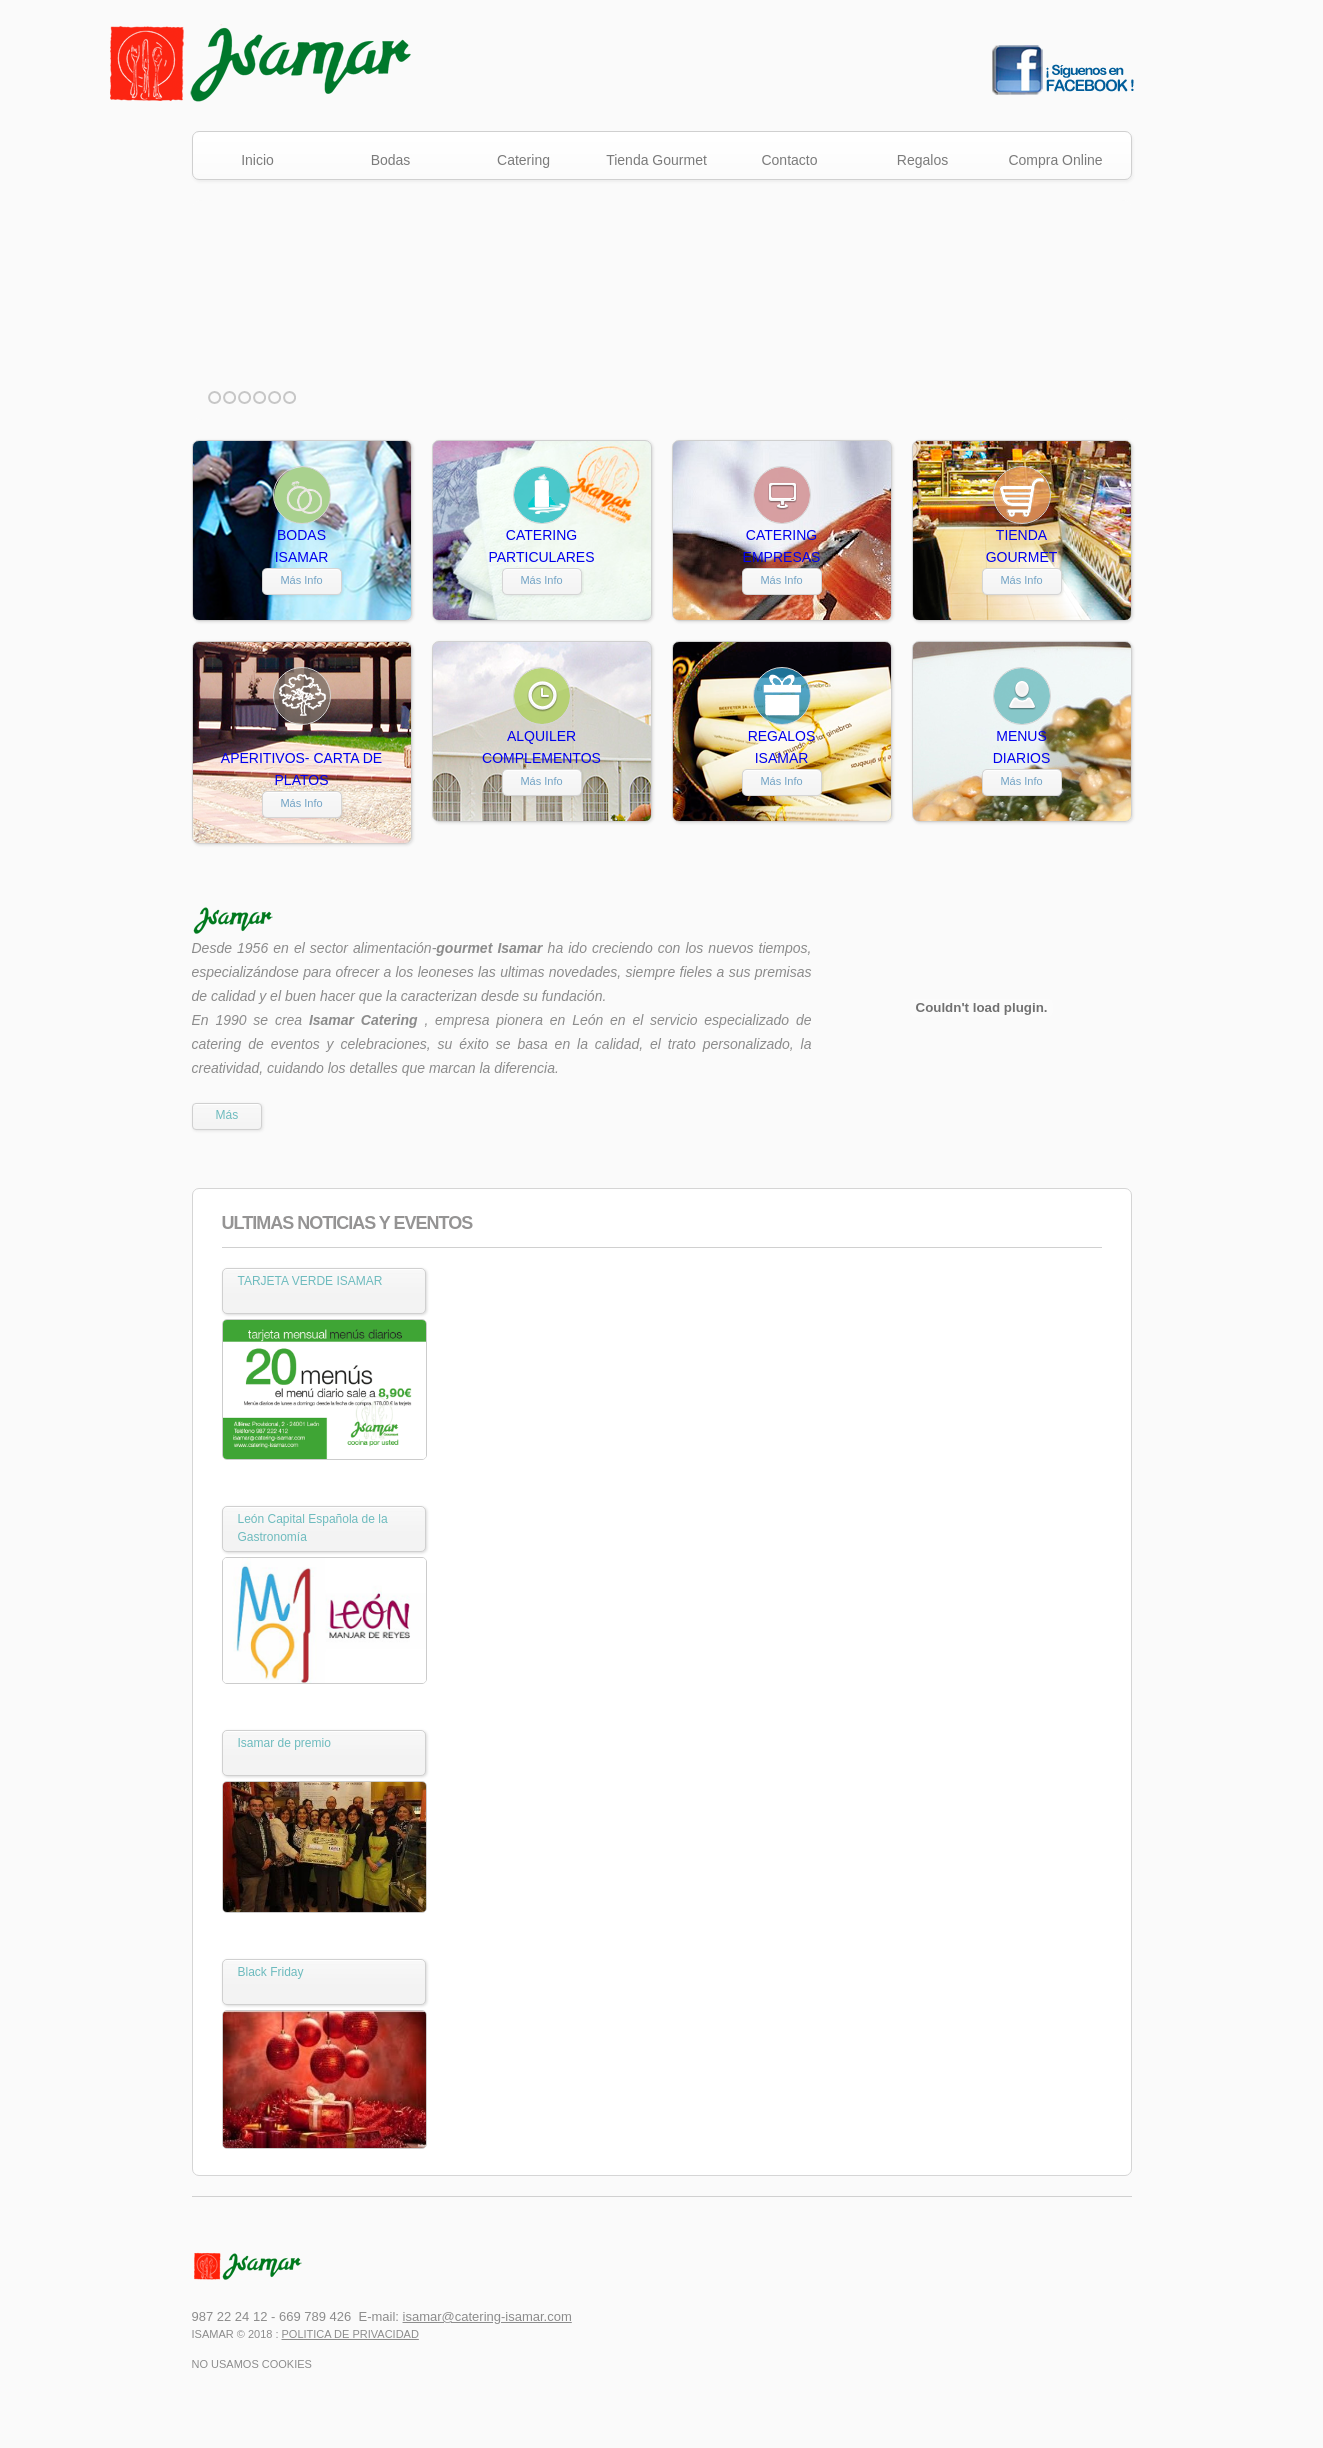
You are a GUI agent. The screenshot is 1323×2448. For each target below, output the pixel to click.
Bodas (391, 160)
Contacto (789, 160)
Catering (523, 160)
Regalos (922, 160)
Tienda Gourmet (656, 160)
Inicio (257, 160)
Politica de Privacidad (350, 2334)
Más (227, 1115)
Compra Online (1055, 160)
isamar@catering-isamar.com (487, 2316)
